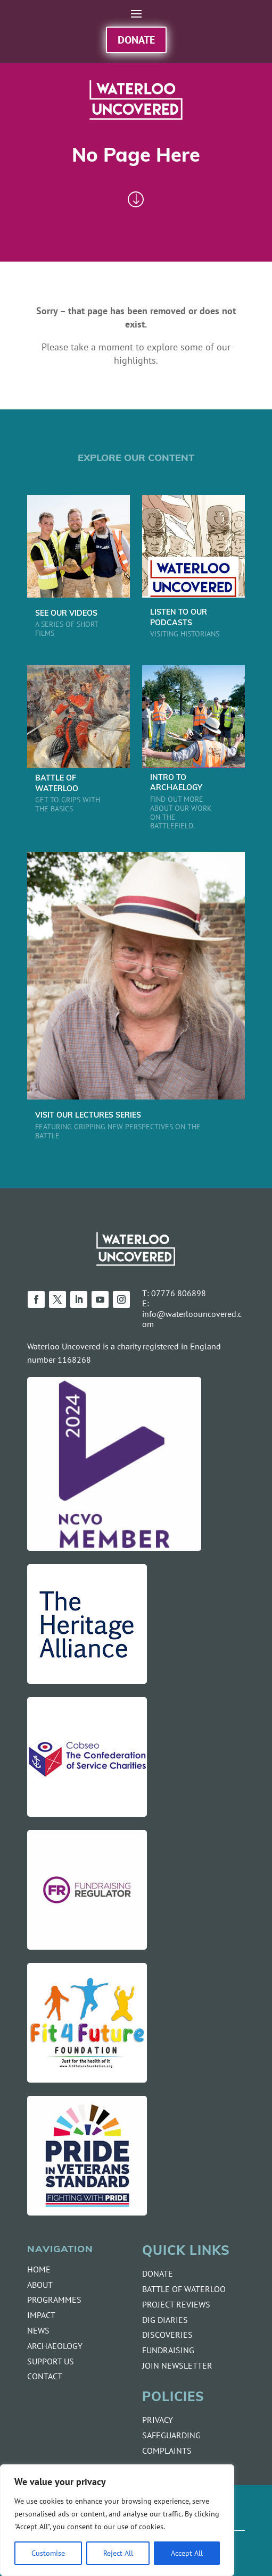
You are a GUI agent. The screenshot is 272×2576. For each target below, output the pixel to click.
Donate (136, 39)
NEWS (38, 2330)
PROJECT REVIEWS (176, 2304)
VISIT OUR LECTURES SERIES (88, 1116)
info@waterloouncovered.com (192, 1318)
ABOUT (40, 2284)
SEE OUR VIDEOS (66, 614)
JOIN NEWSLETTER (177, 2365)
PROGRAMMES (54, 2299)
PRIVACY (157, 2419)
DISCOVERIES (167, 2334)
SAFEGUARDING (171, 2435)
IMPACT (41, 2315)
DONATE (157, 2273)
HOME (39, 2269)
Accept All (187, 2552)
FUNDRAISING (168, 2350)
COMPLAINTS (167, 2450)
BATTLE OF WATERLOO (184, 2289)
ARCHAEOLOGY (55, 2345)
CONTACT (44, 2376)
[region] (117, 2520)
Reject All (118, 2552)
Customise (48, 2552)
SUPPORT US (50, 2361)
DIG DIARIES (165, 2319)
